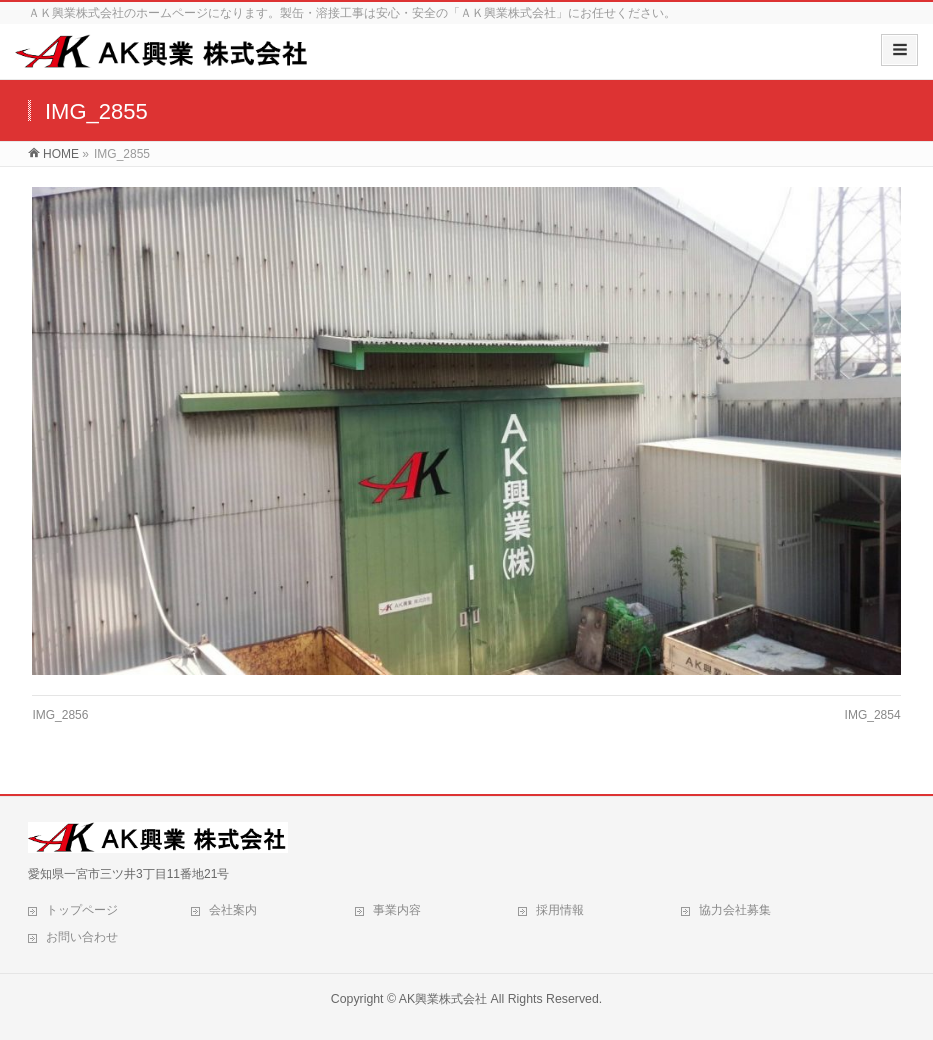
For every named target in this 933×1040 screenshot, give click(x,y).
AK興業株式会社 (443, 999)
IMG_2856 (60, 715)
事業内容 (397, 910)
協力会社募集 (735, 910)
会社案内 (233, 910)
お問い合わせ (82, 937)
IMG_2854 (873, 715)
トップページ (82, 910)
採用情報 (560, 910)
